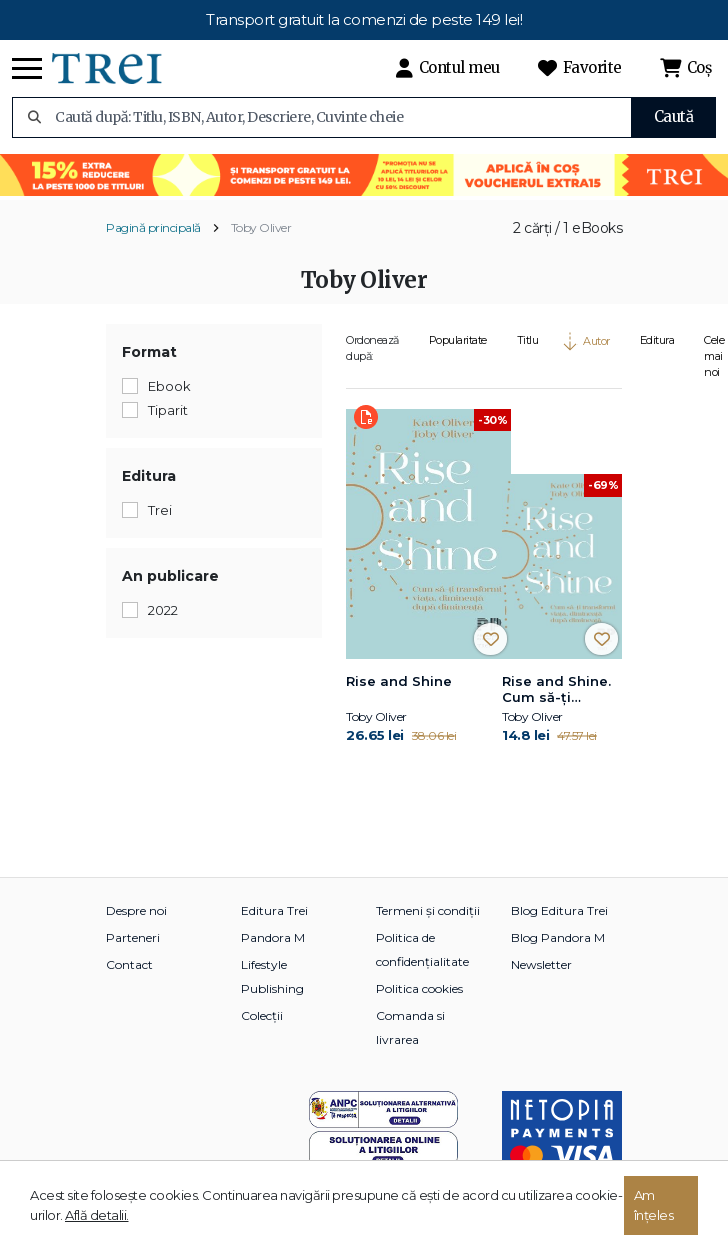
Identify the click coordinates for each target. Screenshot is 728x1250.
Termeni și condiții (428, 910)
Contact (129, 964)
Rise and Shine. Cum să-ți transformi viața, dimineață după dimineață (561, 690)
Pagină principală (153, 227)
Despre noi (136, 910)
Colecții (262, 1015)
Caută (674, 116)
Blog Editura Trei (559, 910)
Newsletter (541, 964)
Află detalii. (97, 1215)
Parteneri (133, 937)
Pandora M (273, 937)
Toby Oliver (261, 227)
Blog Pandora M (558, 937)
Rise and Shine (399, 681)
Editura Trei (274, 910)
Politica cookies (419, 988)
